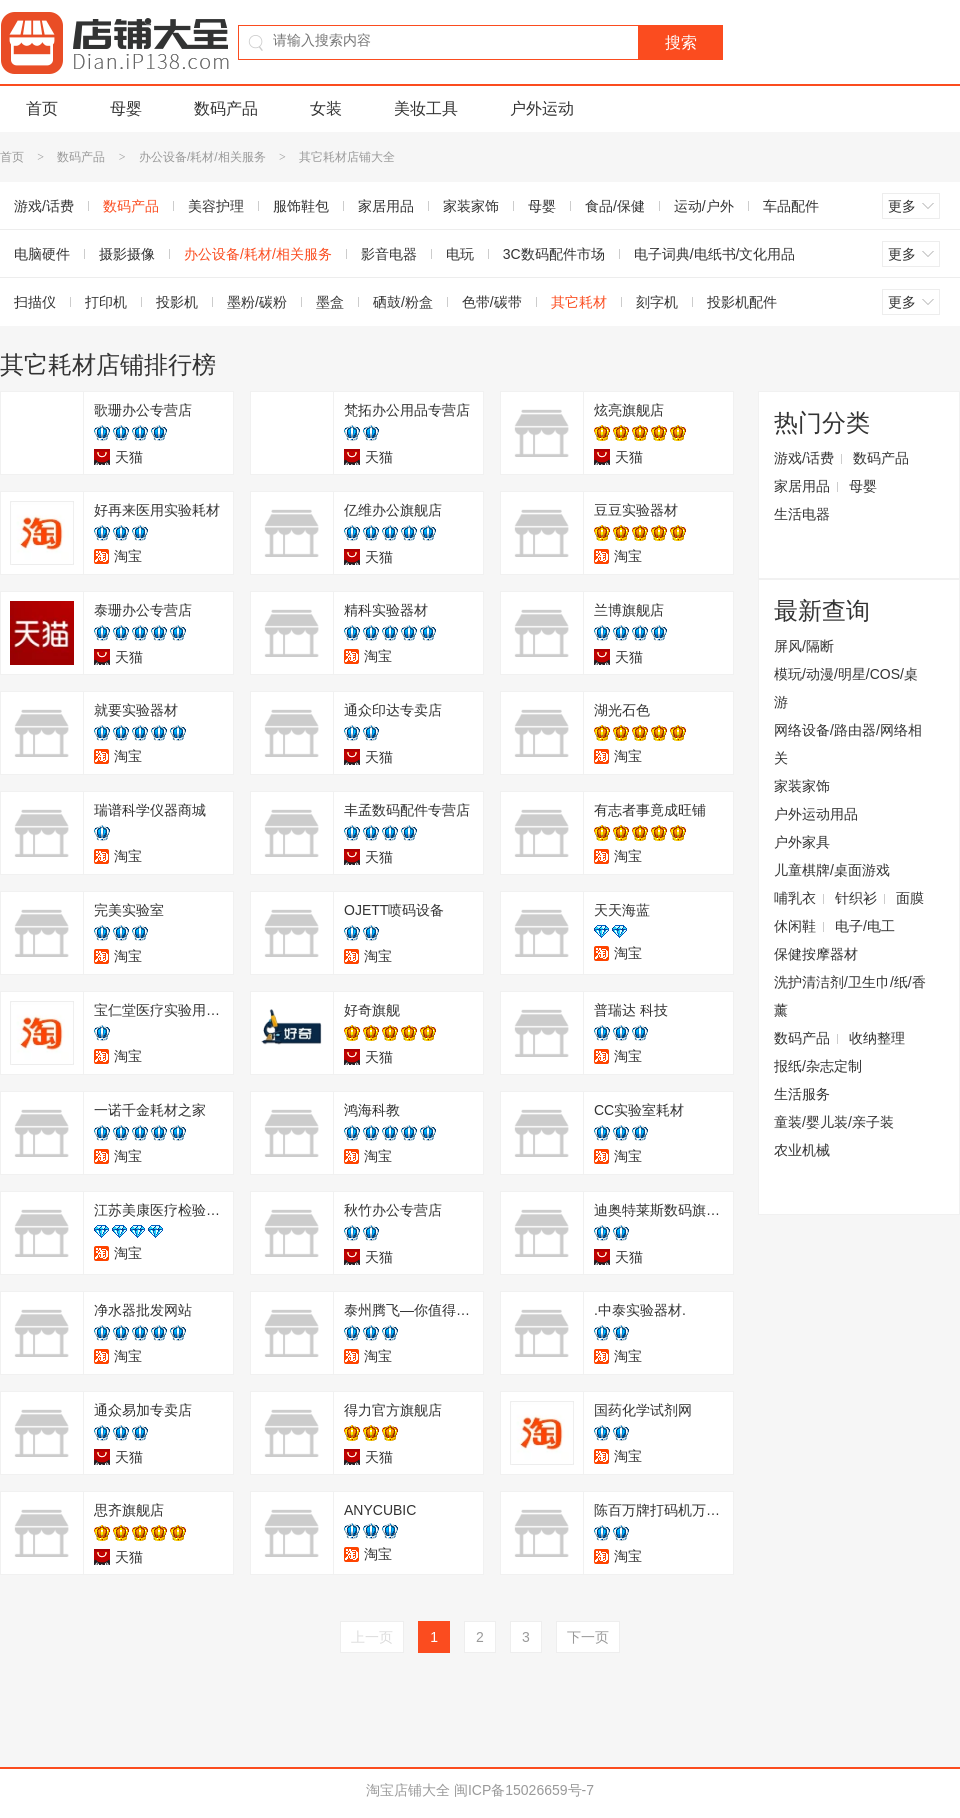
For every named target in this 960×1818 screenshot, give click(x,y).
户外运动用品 (816, 814)
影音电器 (389, 254)
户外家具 (802, 842)
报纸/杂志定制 (818, 1066)
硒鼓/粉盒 (403, 302)
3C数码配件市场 (554, 254)
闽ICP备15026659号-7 (524, 1790)
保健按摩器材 (816, 954)
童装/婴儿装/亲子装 (834, 1122)
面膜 (910, 898)
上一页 (372, 1637)
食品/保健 (615, 206)
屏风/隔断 (804, 646)
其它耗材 (579, 302)
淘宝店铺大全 (408, 1790)
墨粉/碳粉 (257, 302)
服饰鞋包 (301, 206)
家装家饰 (471, 206)
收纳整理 (877, 1038)
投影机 (177, 302)
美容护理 (216, 206)
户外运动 (542, 108)
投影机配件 (742, 302)
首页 (42, 108)
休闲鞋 (795, 926)
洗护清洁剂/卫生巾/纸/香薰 (850, 996)
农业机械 (802, 1150)
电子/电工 (865, 926)
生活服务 (802, 1094)
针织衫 (856, 898)
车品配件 (791, 206)
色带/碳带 (492, 302)
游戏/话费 (804, 458)
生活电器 (802, 514)
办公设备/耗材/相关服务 (202, 157)
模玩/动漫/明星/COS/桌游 (846, 688)
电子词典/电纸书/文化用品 (715, 254)
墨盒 (330, 302)
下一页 (588, 1637)
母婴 (126, 108)
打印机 (106, 302)
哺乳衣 (795, 898)
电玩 (460, 254)
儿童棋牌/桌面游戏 (832, 870)
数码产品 (226, 108)
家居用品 (386, 206)
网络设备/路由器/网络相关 (848, 744)
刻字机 (657, 302)
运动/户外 (704, 206)
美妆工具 (426, 108)
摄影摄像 (127, 254)
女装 (326, 108)
